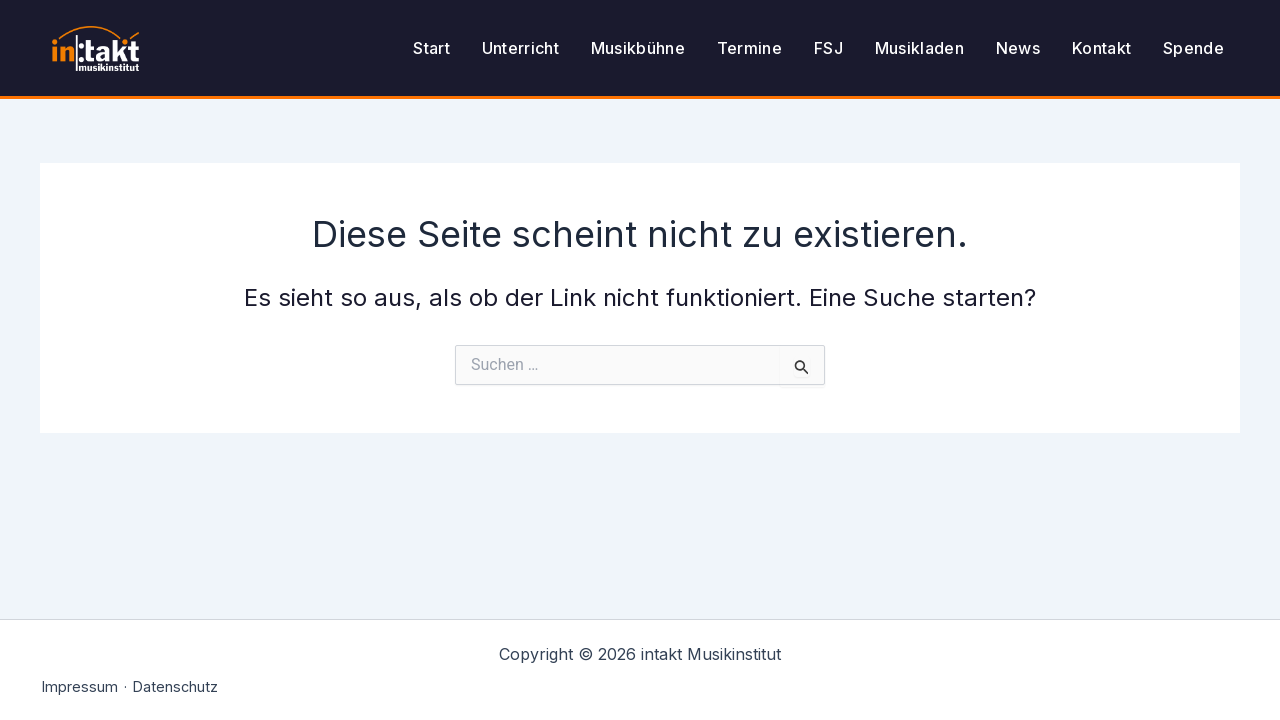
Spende (1193, 48)
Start (431, 48)
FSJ (828, 48)
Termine (749, 48)
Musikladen (919, 48)
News (1018, 48)
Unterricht (520, 48)
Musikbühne (638, 48)
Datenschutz (175, 686)
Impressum (80, 686)
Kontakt (1101, 48)
